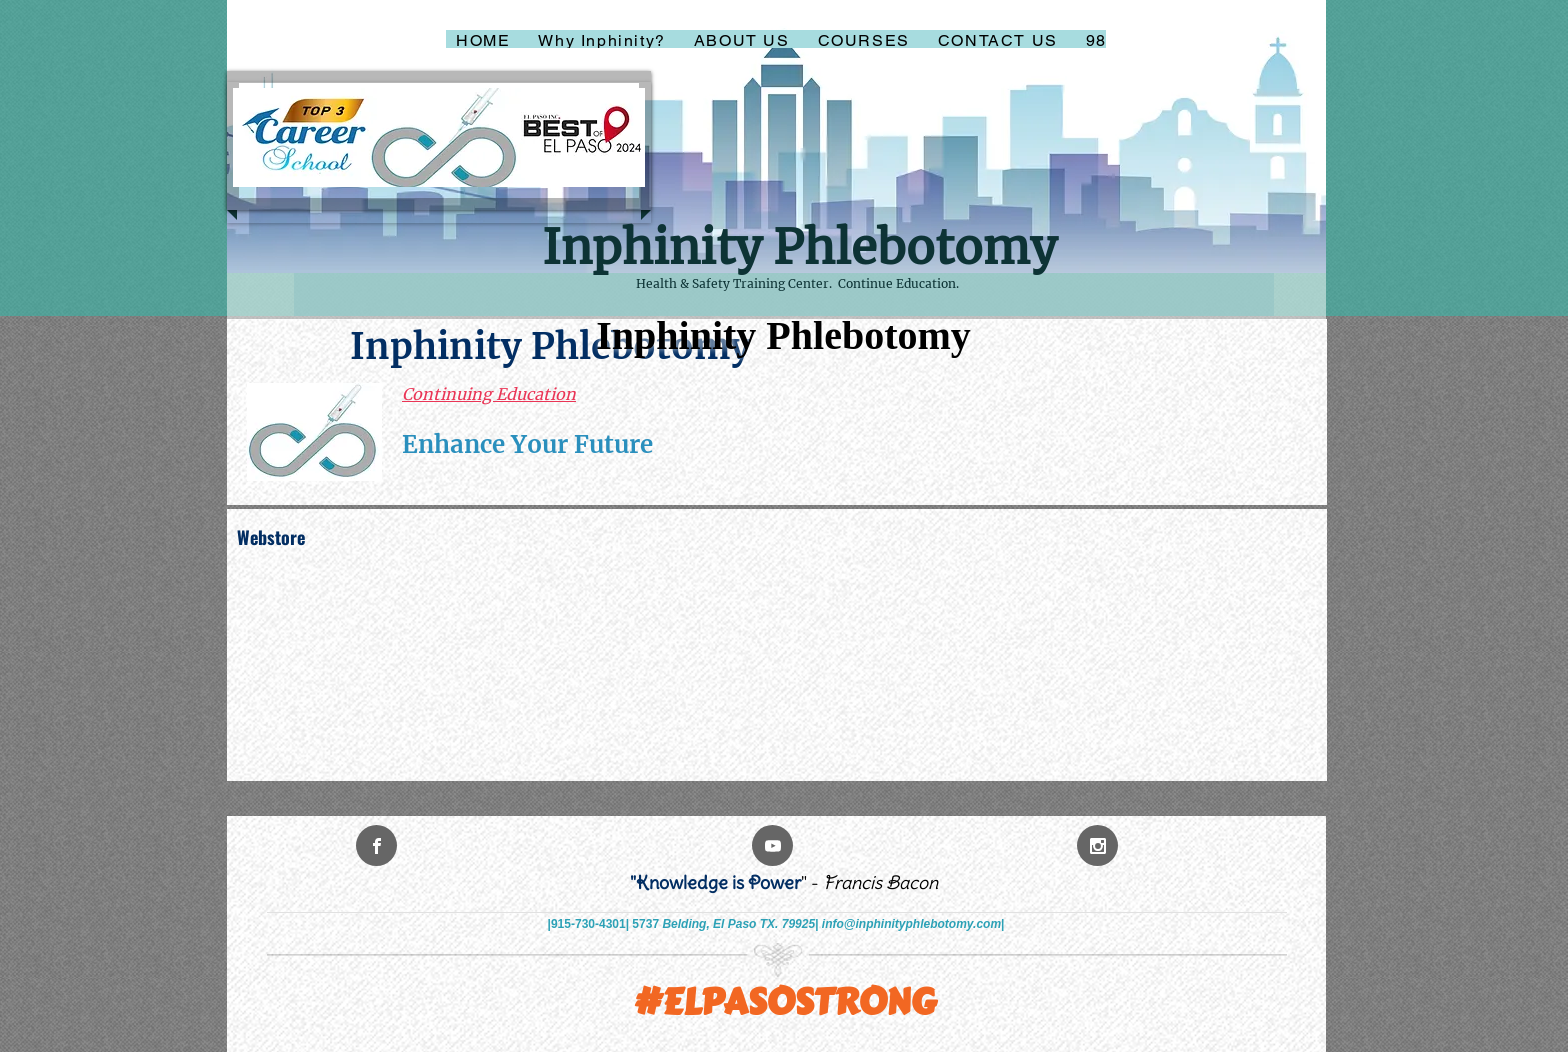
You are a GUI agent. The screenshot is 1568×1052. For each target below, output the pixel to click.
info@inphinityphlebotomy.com (911, 924)
